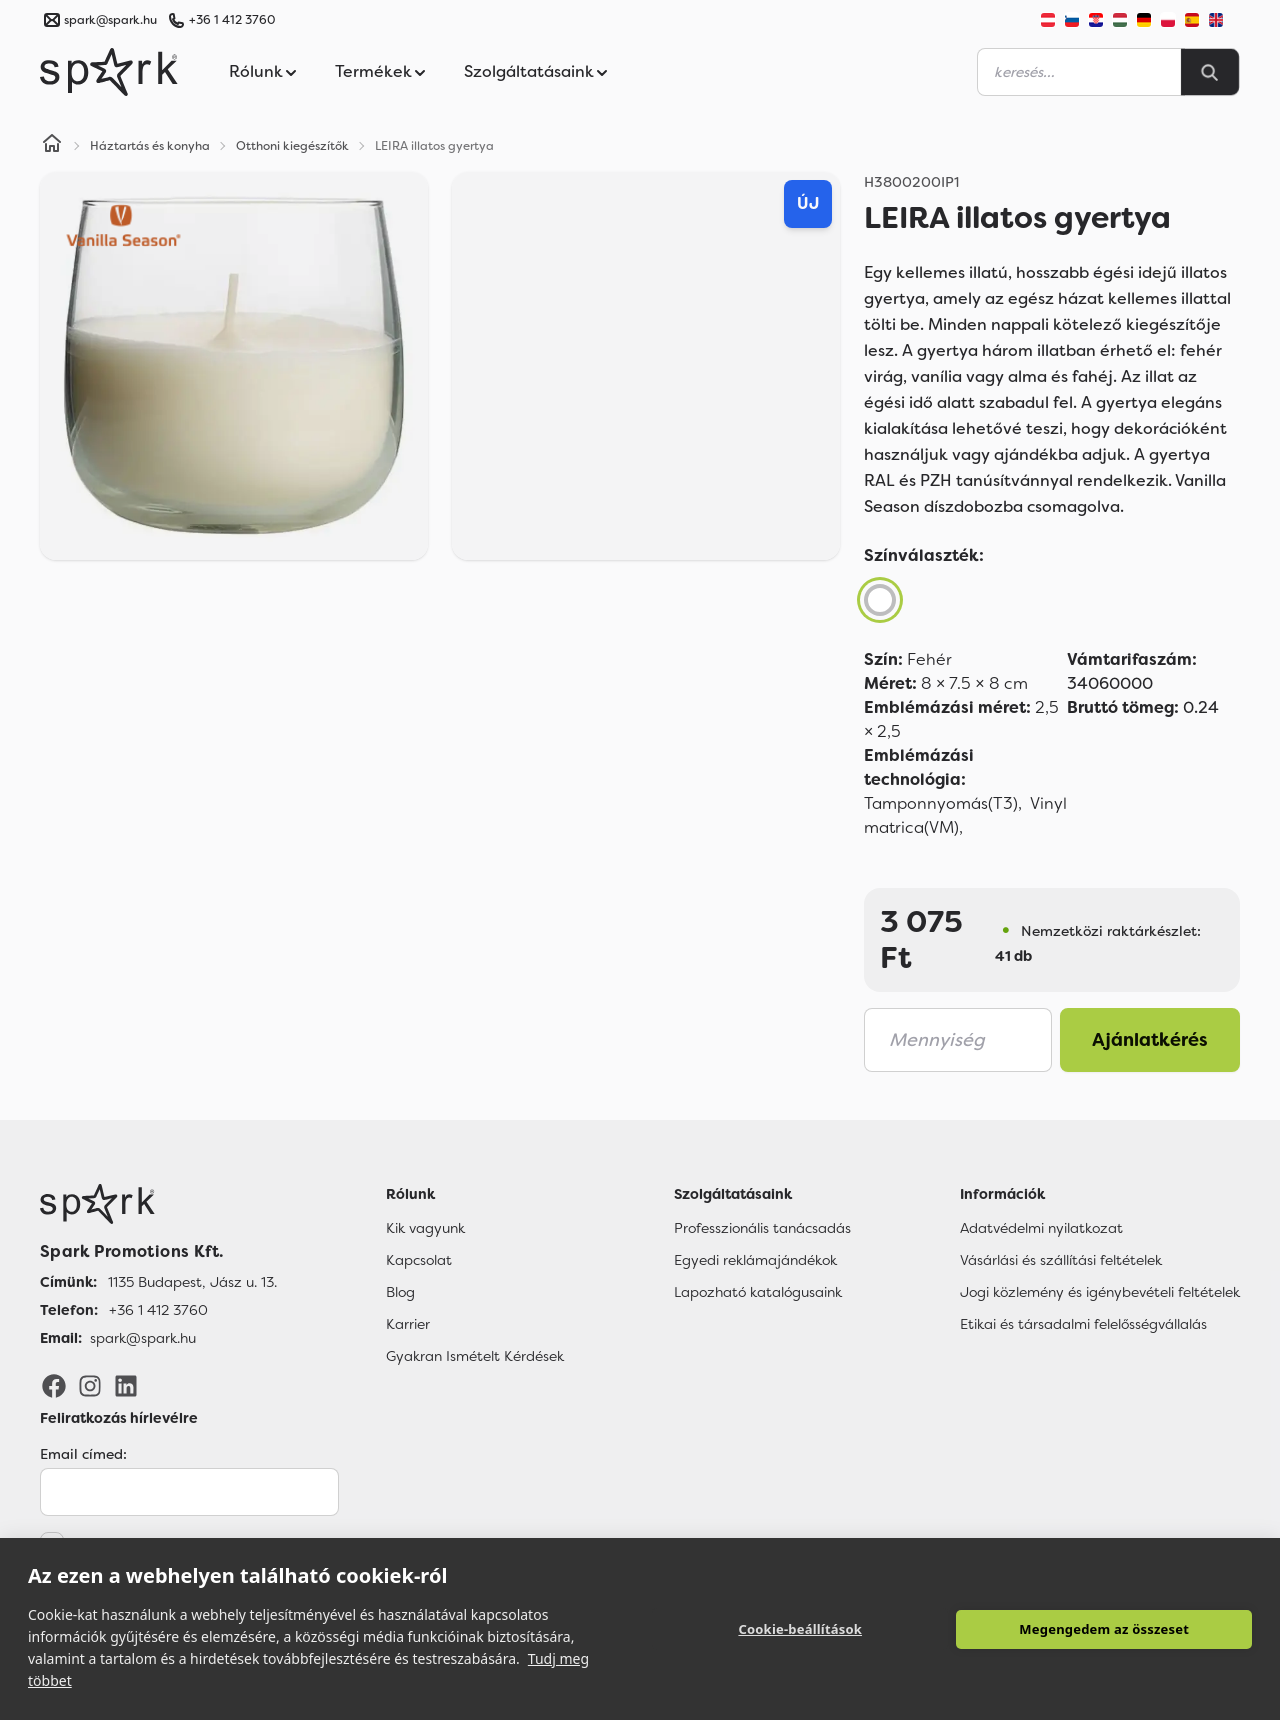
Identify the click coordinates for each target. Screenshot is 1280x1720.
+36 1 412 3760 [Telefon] (158, 1310)
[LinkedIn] (126, 1385)
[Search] (1210, 72)
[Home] (52, 146)
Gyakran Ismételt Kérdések (475, 1356)
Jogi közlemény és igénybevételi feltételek (1100, 1292)
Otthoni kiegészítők (292, 146)
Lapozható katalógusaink (758, 1292)
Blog (400, 1292)
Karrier (408, 1324)
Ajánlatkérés (1150, 1040)
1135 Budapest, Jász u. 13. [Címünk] (192, 1282)
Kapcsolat (419, 1260)
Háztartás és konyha (150, 146)
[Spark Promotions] (109, 72)
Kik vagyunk (425, 1228)
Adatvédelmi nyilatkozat (1041, 1228)
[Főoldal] (158, 1204)
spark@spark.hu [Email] (143, 1338)
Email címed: (83, 1454)
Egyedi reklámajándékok (755, 1260)
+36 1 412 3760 (232, 20)
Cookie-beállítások (800, 1629)
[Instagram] (90, 1385)
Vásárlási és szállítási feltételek (1061, 1260)
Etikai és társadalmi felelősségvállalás (1083, 1324)
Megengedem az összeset (1104, 1629)
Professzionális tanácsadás (762, 1228)
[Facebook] (54, 1385)
